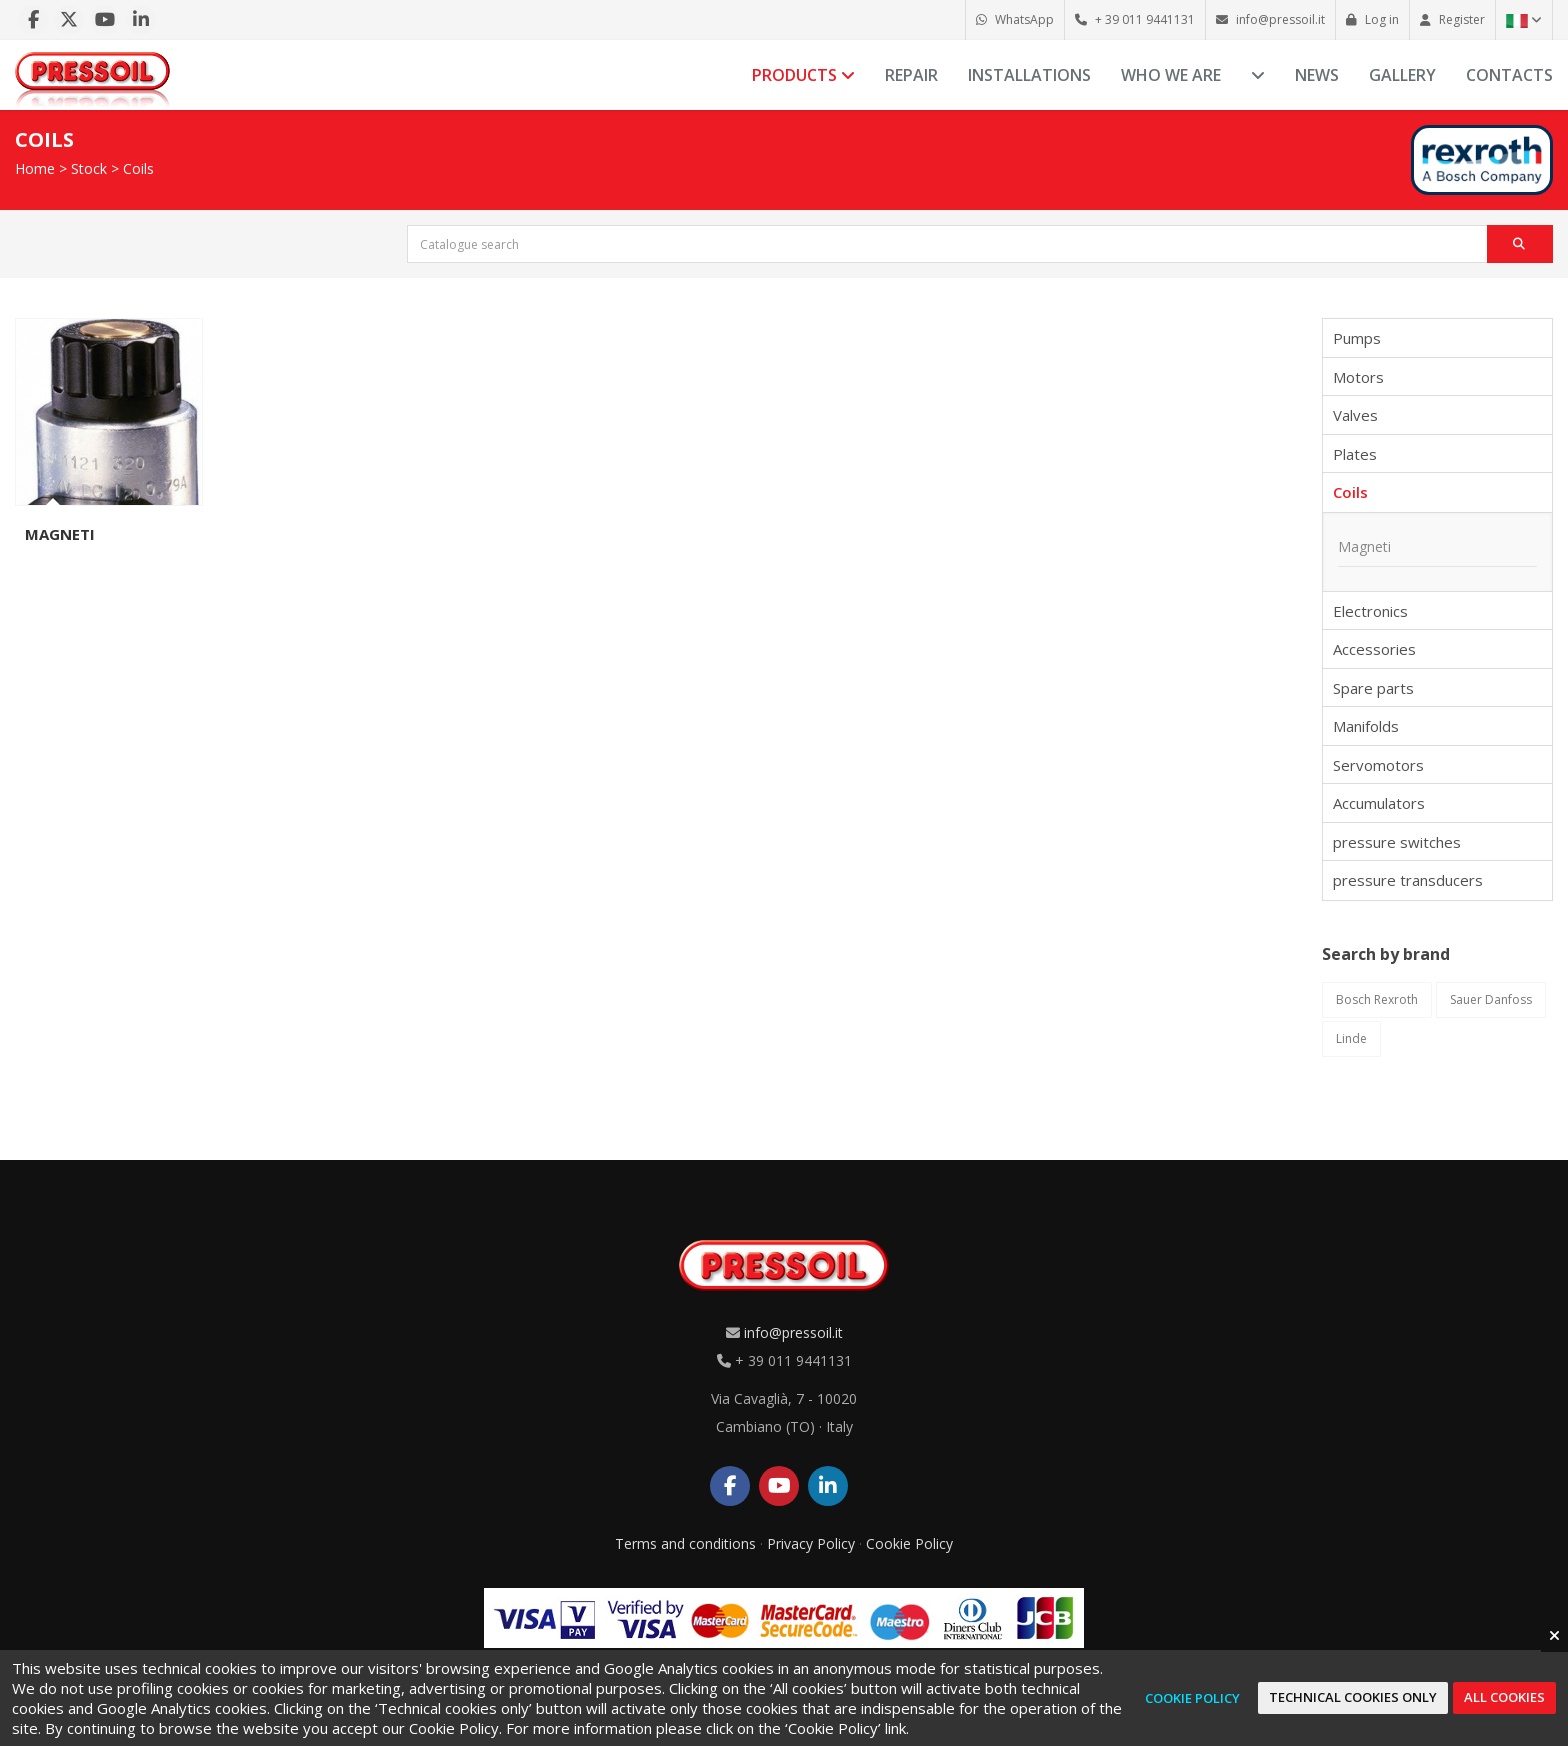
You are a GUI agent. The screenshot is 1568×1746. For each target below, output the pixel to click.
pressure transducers (1408, 880)
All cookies (1504, 1697)
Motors (1358, 377)
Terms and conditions (685, 1543)
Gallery (1402, 75)
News (1317, 75)
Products (803, 75)
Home (35, 168)
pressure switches (1397, 842)
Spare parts (1373, 688)
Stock (89, 168)
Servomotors (1378, 765)
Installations (1029, 75)
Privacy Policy (811, 1543)
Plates (1355, 454)
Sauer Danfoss (1491, 999)
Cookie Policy (909, 1543)
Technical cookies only (1353, 1697)
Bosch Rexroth (1377, 999)
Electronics (1370, 611)
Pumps (1357, 338)
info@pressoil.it (793, 1332)
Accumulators (1379, 803)
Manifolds (1366, 726)
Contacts (1509, 75)
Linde (1351, 1038)
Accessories (1374, 649)
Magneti (60, 534)
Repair (911, 75)
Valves (1355, 415)
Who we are (1171, 75)
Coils (138, 168)
